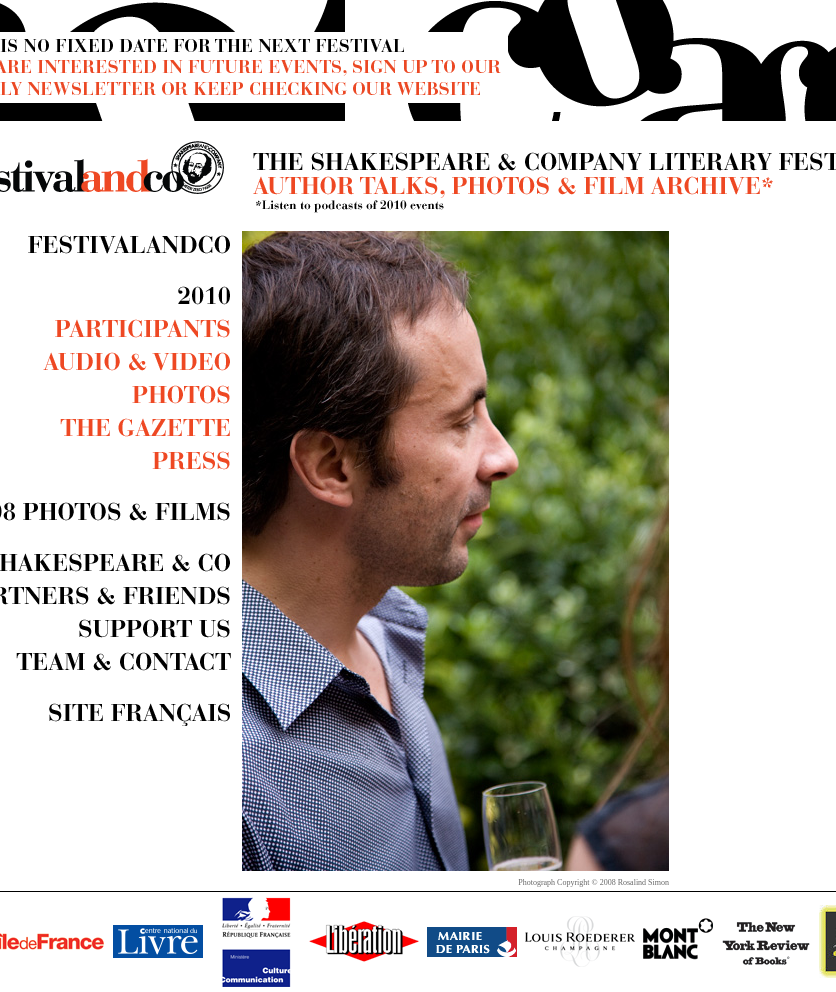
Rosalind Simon (643, 882)
